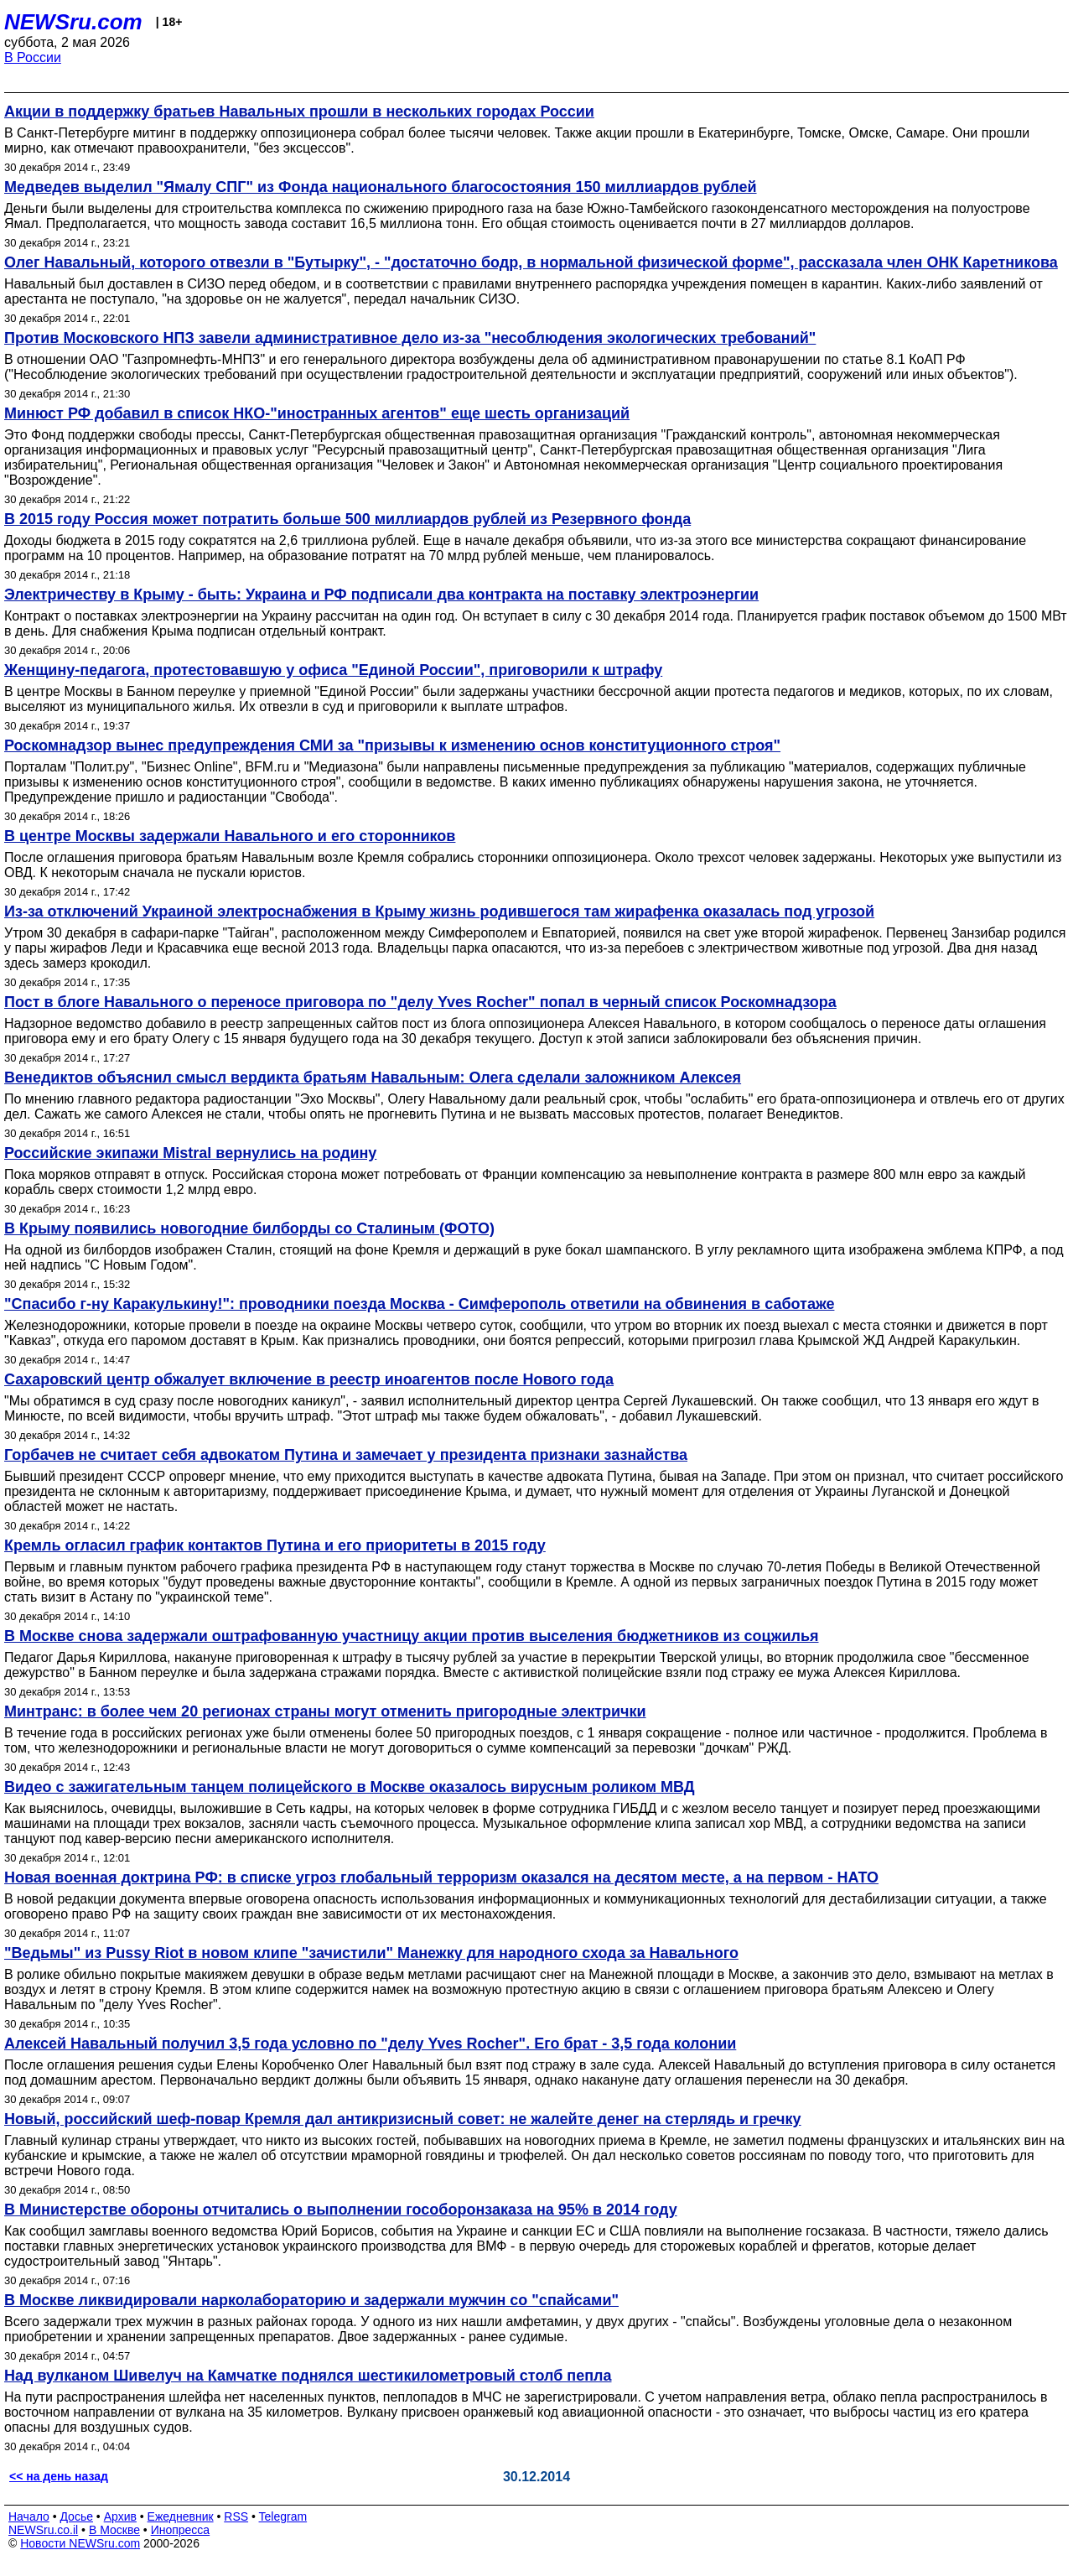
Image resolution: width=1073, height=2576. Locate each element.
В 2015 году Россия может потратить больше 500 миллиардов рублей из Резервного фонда (347, 519)
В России (32, 57)
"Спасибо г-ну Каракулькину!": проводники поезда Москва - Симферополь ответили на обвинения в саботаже (419, 1304)
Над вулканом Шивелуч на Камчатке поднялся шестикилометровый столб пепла (307, 2375)
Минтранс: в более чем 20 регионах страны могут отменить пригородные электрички (325, 1711)
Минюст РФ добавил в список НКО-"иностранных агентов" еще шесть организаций (317, 413)
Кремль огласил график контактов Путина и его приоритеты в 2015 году (275, 1545)
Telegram (283, 2516)
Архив (120, 2516)
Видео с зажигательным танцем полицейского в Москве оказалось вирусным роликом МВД (349, 1787)
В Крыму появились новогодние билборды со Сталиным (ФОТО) (249, 1228)
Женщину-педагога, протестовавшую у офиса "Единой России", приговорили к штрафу (333, 670)
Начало (28, 2516)
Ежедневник (181, 2516)
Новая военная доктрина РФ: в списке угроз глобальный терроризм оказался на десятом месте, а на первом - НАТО (441, 1877)
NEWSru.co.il (43, 2530)
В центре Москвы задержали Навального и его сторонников (229, 836)
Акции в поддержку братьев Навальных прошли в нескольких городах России (299, 111)
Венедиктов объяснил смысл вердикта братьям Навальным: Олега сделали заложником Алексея (372, 1077)
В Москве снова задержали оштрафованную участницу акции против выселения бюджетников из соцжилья (411, 1636)
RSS (236, 2516)
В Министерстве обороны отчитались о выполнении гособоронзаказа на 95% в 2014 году (340, 2209)
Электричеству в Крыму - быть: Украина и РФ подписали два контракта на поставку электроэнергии (381, 594)
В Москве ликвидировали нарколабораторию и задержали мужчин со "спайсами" (311, 2300)
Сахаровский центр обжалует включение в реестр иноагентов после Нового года (309, 1379)
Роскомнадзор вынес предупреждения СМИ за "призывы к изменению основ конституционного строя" (392, 745)
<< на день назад (58, 2476)
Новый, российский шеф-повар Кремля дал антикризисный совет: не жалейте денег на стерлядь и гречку (402, 2119)
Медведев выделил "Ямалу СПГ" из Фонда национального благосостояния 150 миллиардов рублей (380, 187)
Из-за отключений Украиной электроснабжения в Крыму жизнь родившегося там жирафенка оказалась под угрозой (439, 911)
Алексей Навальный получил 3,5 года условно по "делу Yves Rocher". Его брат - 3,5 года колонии (370, 2043)
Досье (76, 2516)
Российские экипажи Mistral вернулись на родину (190, 1153)
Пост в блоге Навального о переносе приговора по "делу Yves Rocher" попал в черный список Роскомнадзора (420, 1002)
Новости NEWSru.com (80, 2543)
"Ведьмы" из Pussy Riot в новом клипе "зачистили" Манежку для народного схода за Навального (371, 1953)
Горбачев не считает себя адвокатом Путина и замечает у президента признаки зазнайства (345, 1454)
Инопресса (180, 2530)
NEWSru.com (73, 21)
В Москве (114, 2530)
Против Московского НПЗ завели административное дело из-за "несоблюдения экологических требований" (410, 338)
